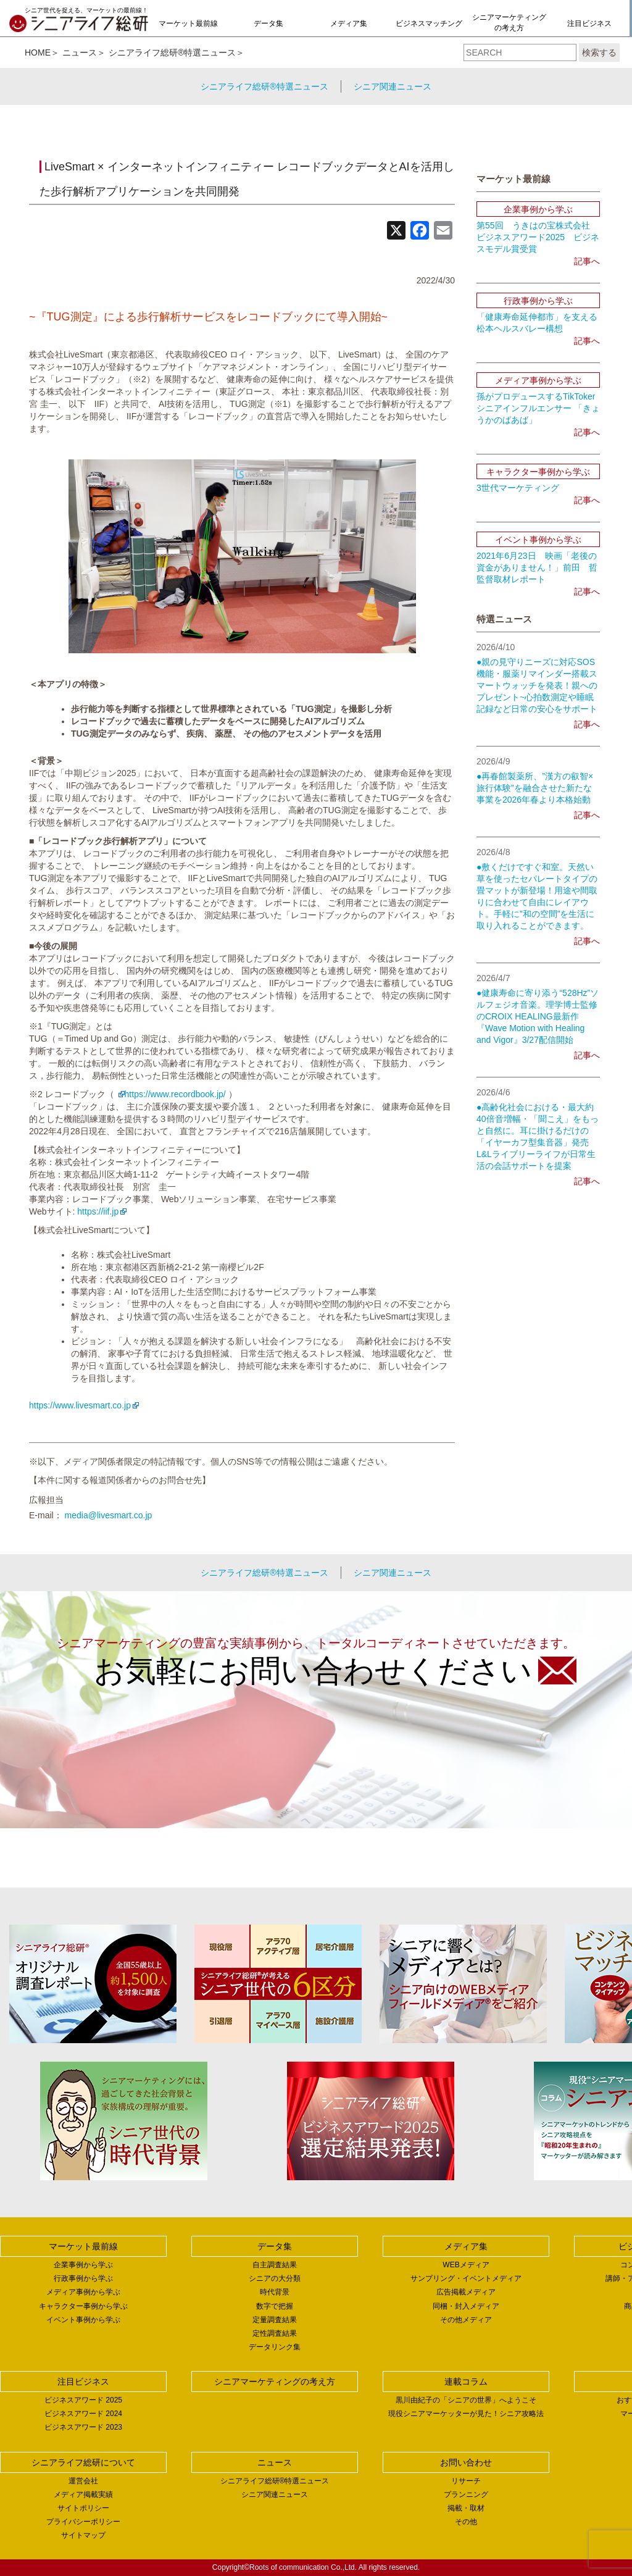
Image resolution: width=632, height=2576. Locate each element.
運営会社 (83, 2481)
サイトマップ (83, 2535)
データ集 (268, 23)
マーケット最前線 (188, 23)
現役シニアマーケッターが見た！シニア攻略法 (466, 2413)
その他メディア (466, 2319)
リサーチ (466, 2481)
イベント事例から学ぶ (83, 2319)
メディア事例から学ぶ (83, 2292)
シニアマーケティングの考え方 (509, 22)
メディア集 (348, 23)
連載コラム (466, 2381)
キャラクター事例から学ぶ (83, 2306)
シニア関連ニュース (392, 86)
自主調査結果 (274, 2264)
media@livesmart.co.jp (108, 1515)
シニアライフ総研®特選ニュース (172, 52)
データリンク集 (275, 2347)
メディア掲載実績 (83, 2494)
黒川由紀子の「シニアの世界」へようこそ (466, 2400)
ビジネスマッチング (429, 23)
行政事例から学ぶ (83, 2278)
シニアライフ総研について (83, 2462)
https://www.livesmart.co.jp (80, 1405)
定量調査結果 (274, 2319)
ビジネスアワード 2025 (83, 2400)
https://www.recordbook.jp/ (175, 1094)
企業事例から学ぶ (83, 2264)
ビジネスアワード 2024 (83, 2413)
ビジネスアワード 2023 (83, 2427)
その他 (466, 2521)
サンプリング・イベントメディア (466, 2278)
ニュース (79, 52)
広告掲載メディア (466, 2292)
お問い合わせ (466, 2462)
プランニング (466, 2494)
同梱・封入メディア (466, 2306)
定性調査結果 (274, 2333)
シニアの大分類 (275, 2278)
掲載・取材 (465, 2508)
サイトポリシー (83, 2508)
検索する (599, 52)
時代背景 (274, 2292)
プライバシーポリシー (83, 2521)
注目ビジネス (589, 23)
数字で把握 (274, 2306)
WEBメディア (466, 2264)
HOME (38, 52)
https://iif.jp (97, 1211)
